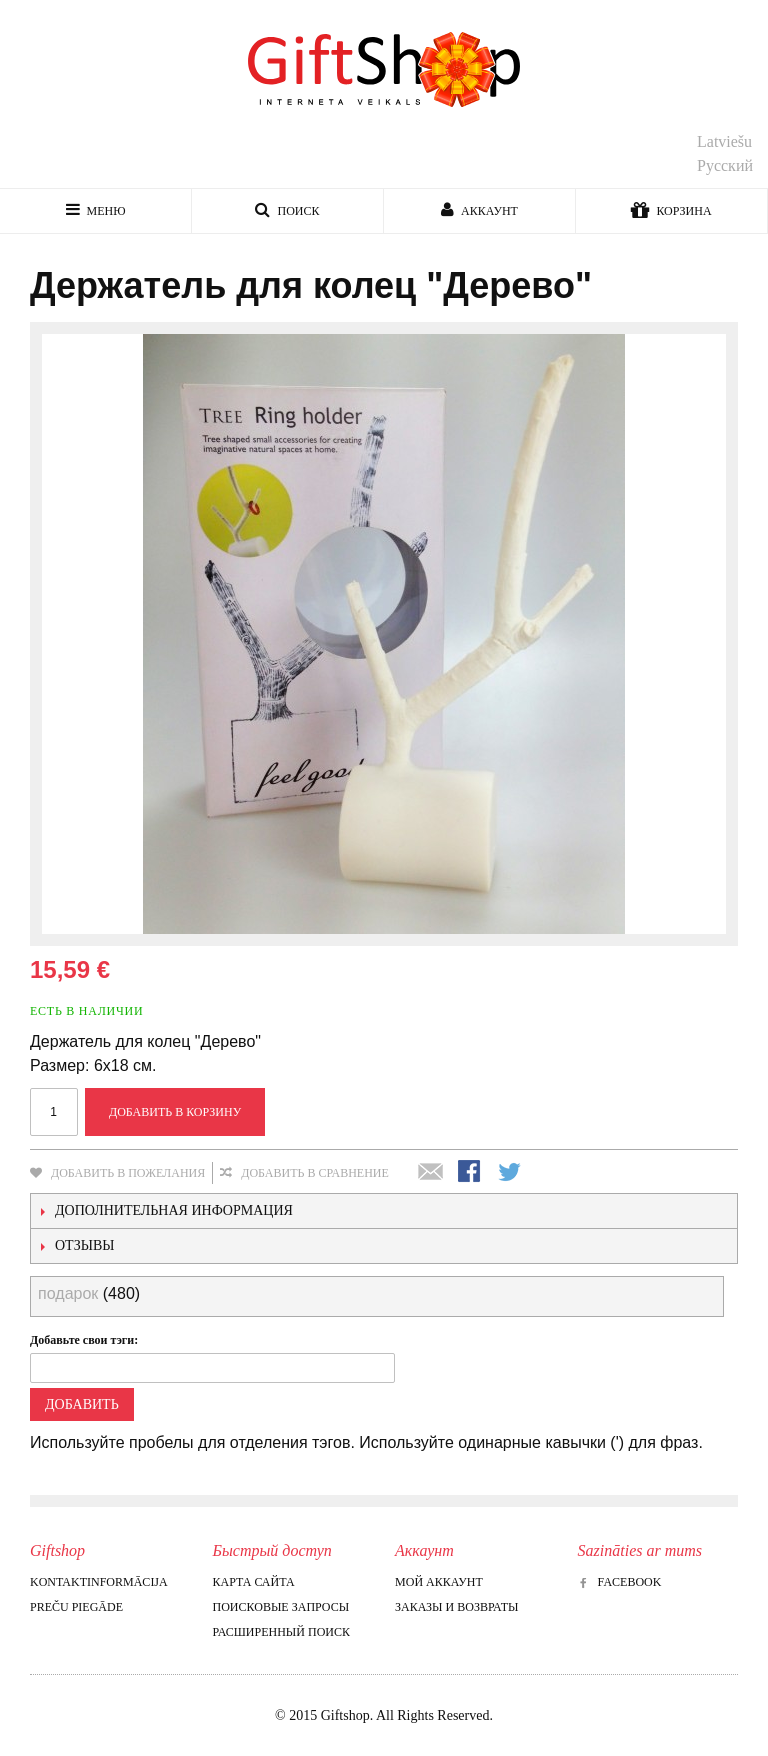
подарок (68, 1293)
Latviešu (724, 141)
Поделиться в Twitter (511, 1173)
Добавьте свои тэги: (84, 1340)
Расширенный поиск (281, 1632)
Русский (725, 165)
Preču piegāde (76, 1607)
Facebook (620, 1582)
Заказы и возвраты (456, 1607)
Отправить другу (431, 1173)
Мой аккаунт (439, 1582)
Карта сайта (254, 1582)
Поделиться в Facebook (471, 1173)
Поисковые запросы (281, 1607)
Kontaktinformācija (99, 1582)
